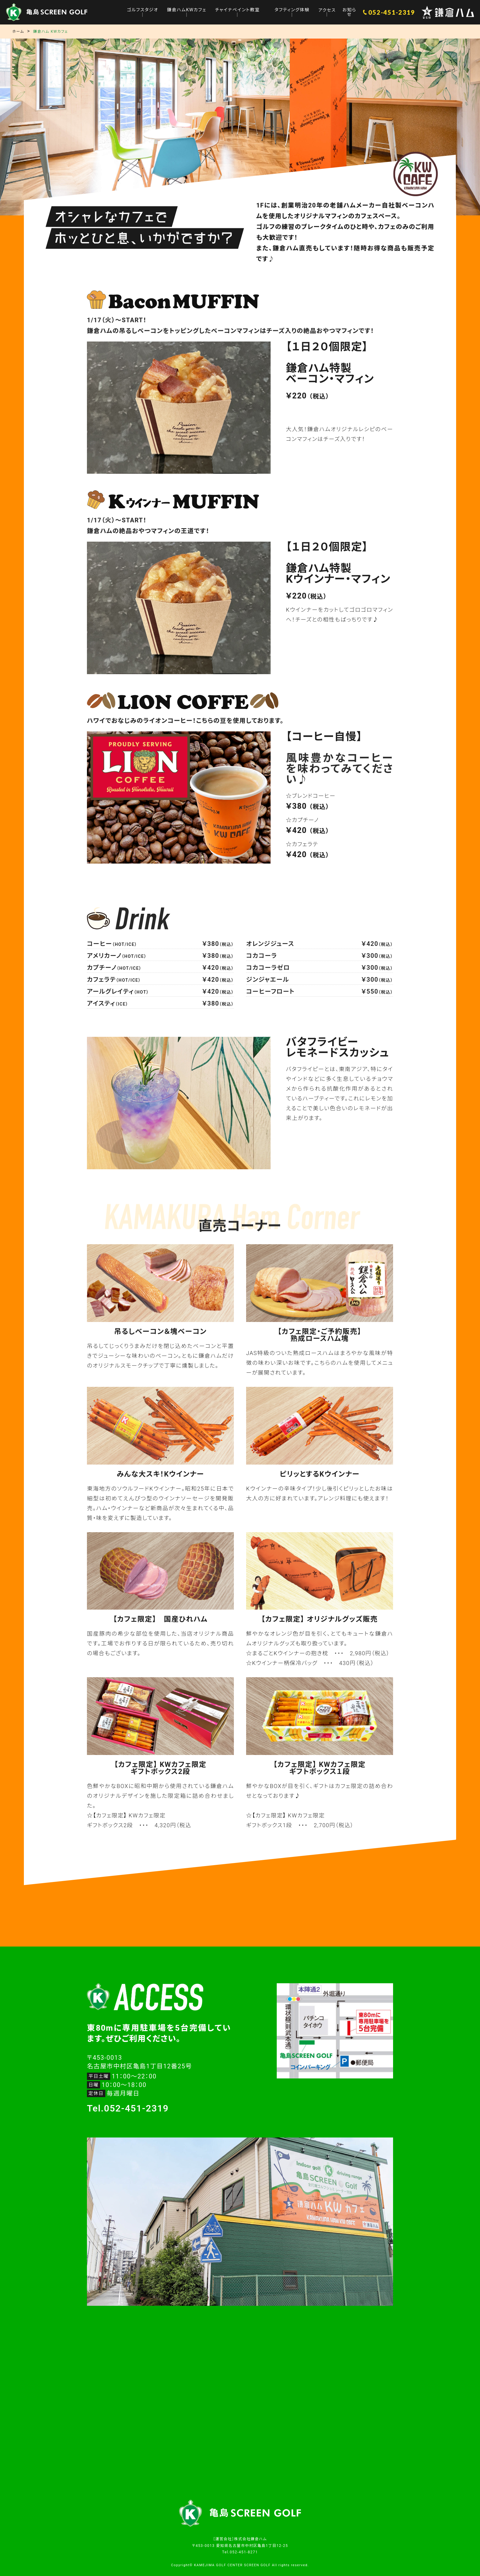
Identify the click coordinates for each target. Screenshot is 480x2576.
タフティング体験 (293, 10)
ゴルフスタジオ (146, 10)
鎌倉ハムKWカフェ (190, 10)
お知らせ (350, 12)
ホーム (18, 31)
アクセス (328, 10)
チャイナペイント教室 (239, 10)
